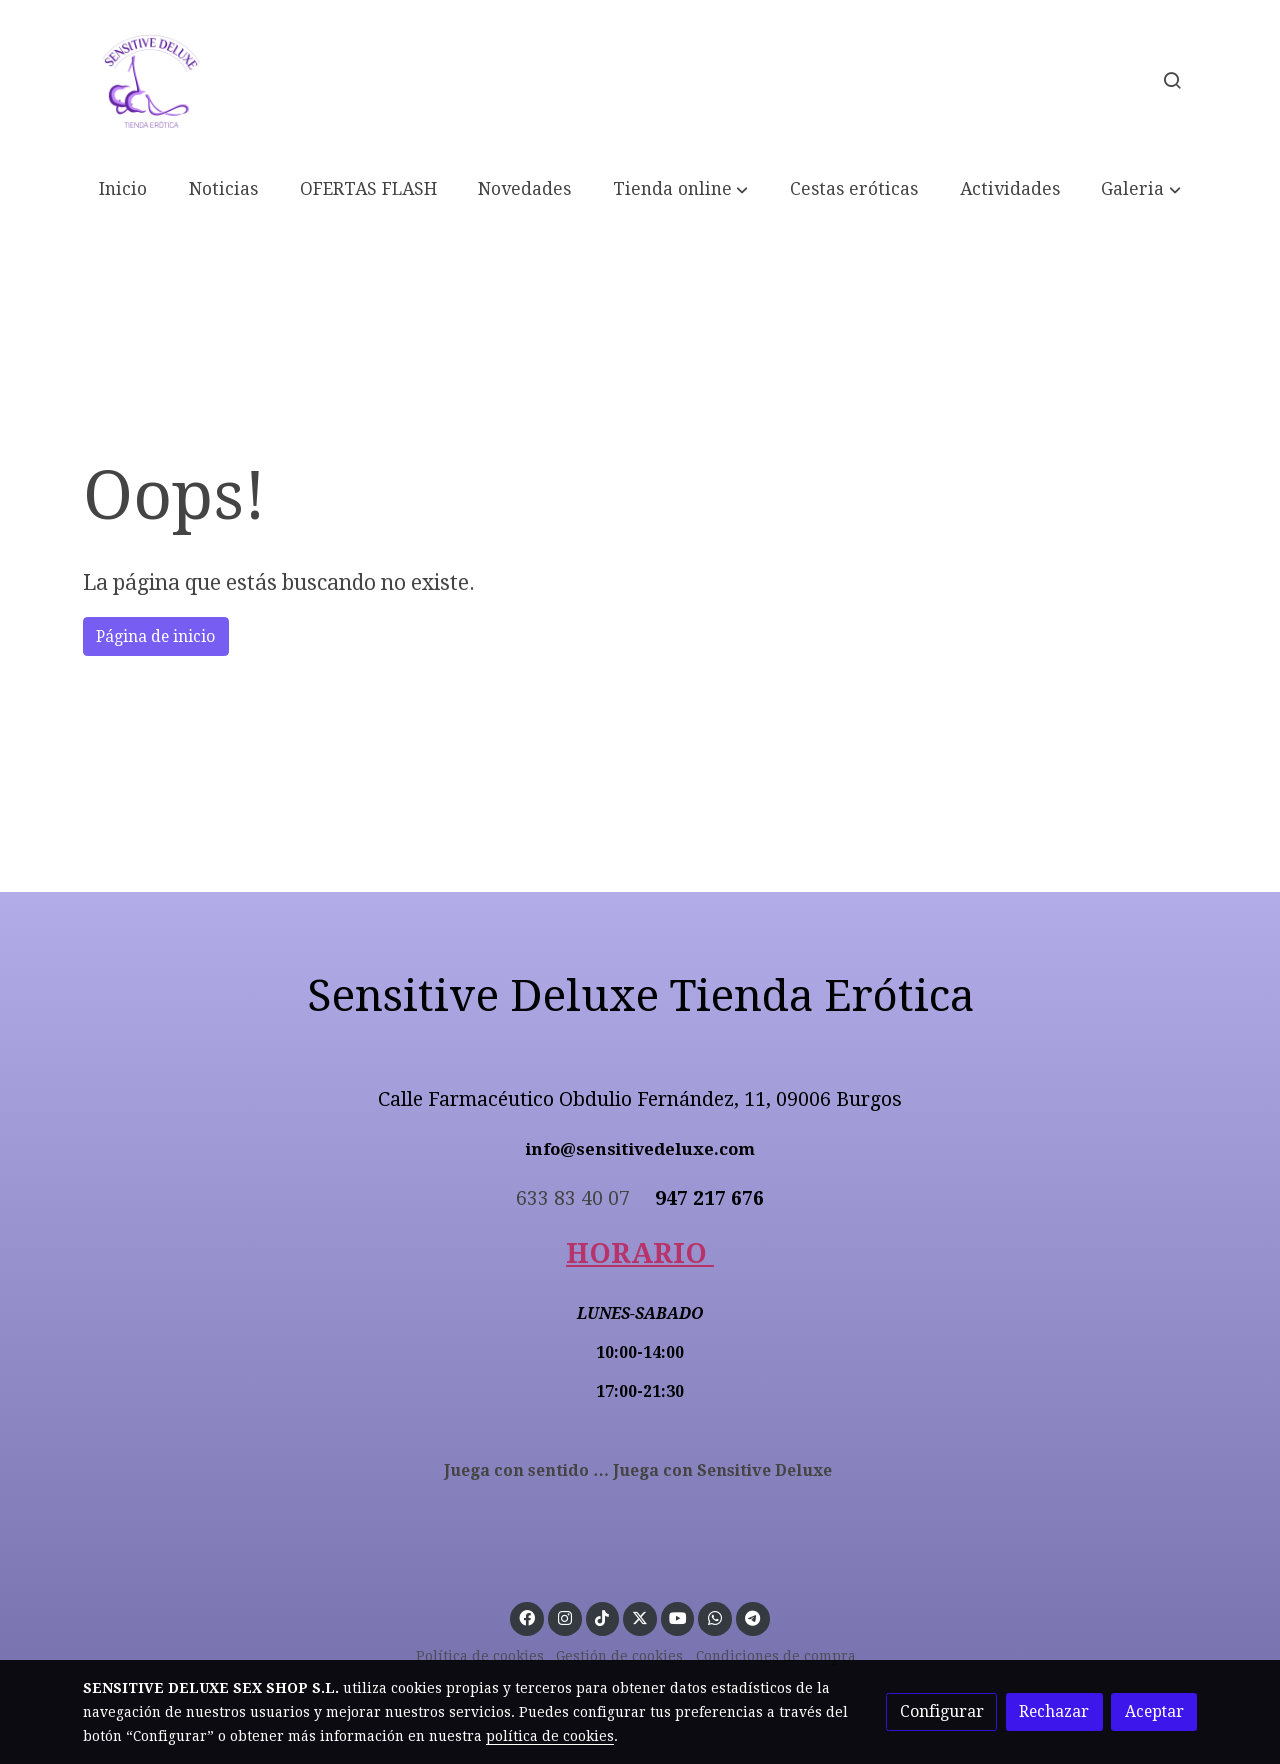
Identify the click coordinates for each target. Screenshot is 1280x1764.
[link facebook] (527, 1617)
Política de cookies (480, 1656)
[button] (680, 190)
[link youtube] (678, 1617)
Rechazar (1054, 1711)
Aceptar (1154, 1711)
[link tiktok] (602, 1617)
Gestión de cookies (619, 1656)
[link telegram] (753, 1617)
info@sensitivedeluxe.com (640, 1149)
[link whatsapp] (715, 1617)
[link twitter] (640, 1617)
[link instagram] (564, 1617)
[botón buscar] (1172, 80)
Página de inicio (155, 636)
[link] (151, 80)
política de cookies (550, 1736)
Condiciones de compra (776, 1656)
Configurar (942, 1711)
